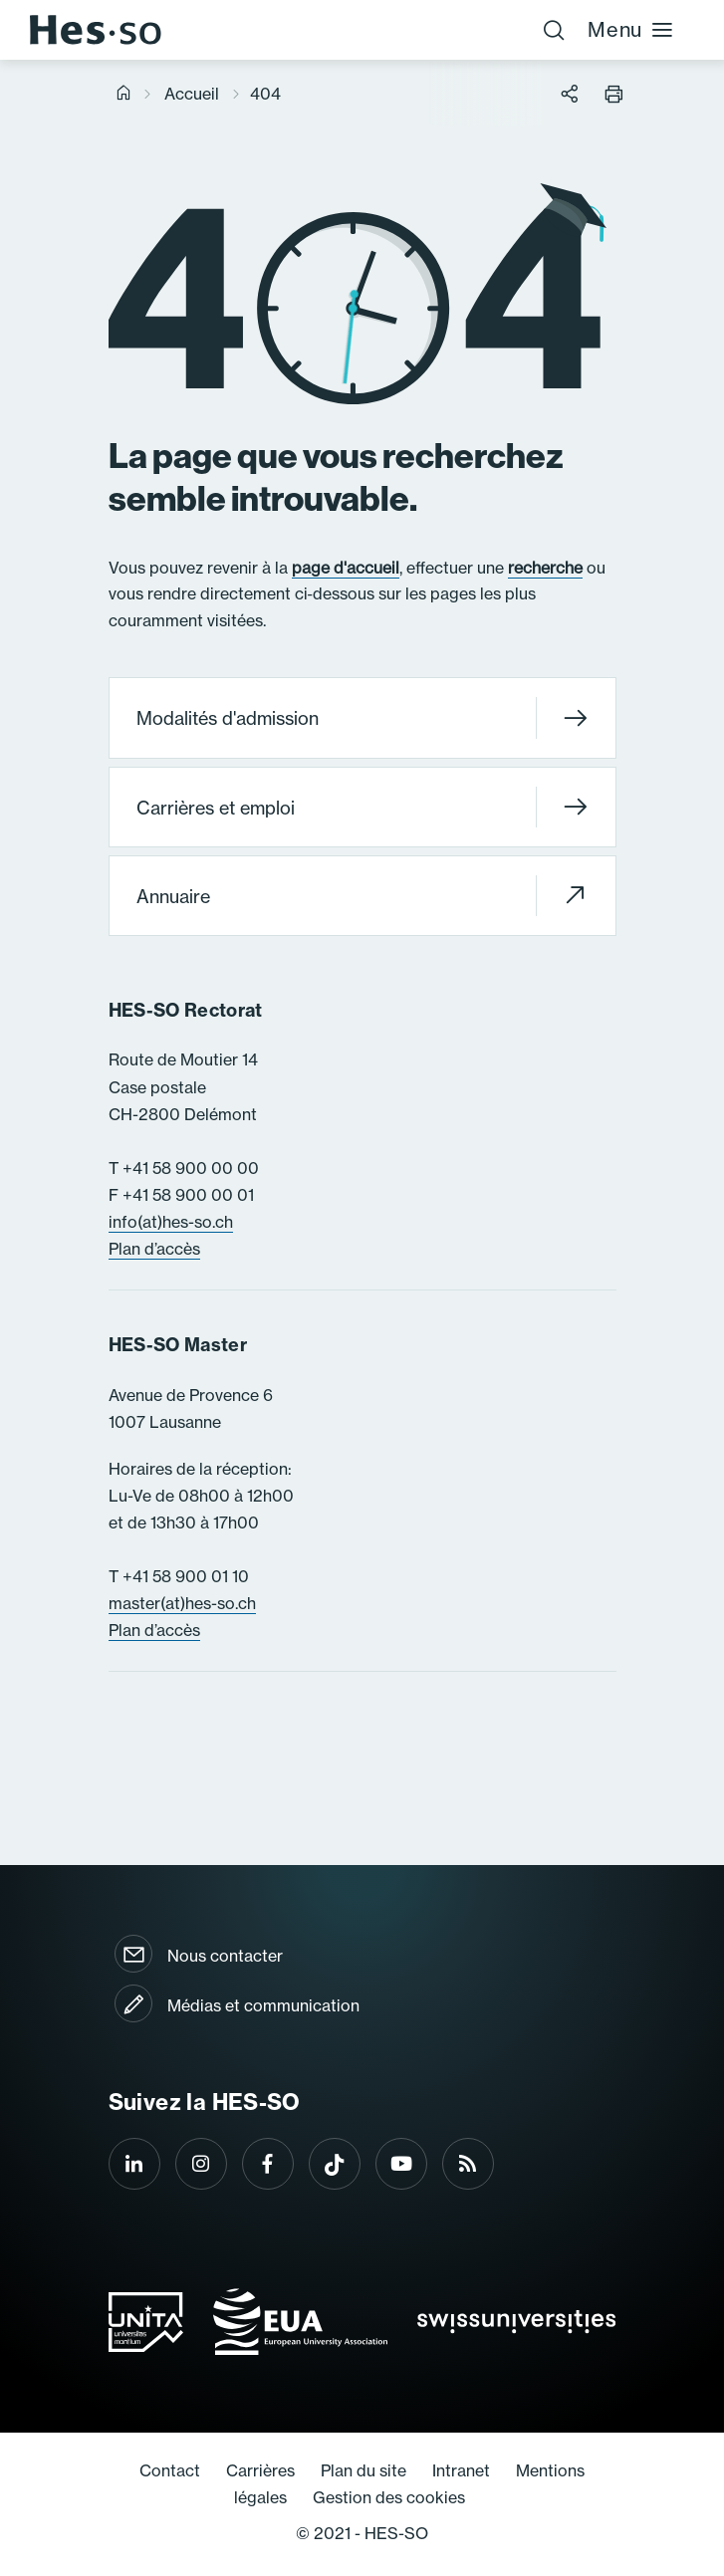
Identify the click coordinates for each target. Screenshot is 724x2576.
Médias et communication (263, 2005)
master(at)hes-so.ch (182, 1603)
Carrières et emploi (362, 807)
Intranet (461, 2470)
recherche (545, 568)
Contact (169, 2470)
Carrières (260, 2470)
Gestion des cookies (389, 2497)
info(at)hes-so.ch (171, 1222)
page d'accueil (345, 568)
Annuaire (362, 895)
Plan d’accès (154, 1249)
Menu (631, 29)
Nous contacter (225, 1956)
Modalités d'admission (362, 718)
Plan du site (363, 2470)
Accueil (191, 94)
